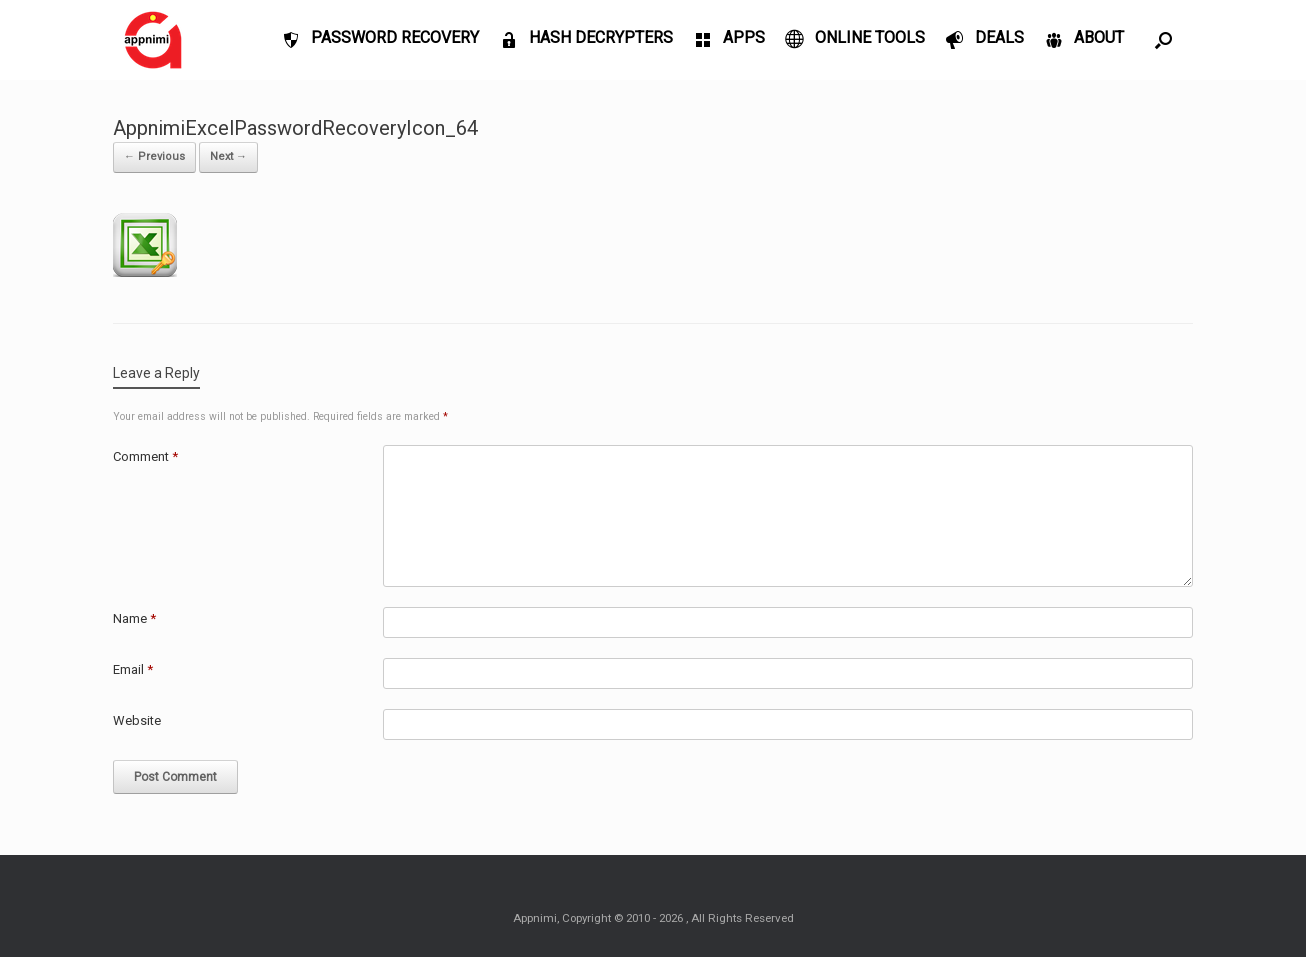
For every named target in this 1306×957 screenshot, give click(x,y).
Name (134, 618)
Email (133, 669)
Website (137, 720)
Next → (228, 156)
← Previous (154, 156)
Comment (145, 456)
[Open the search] (1163, 40)
